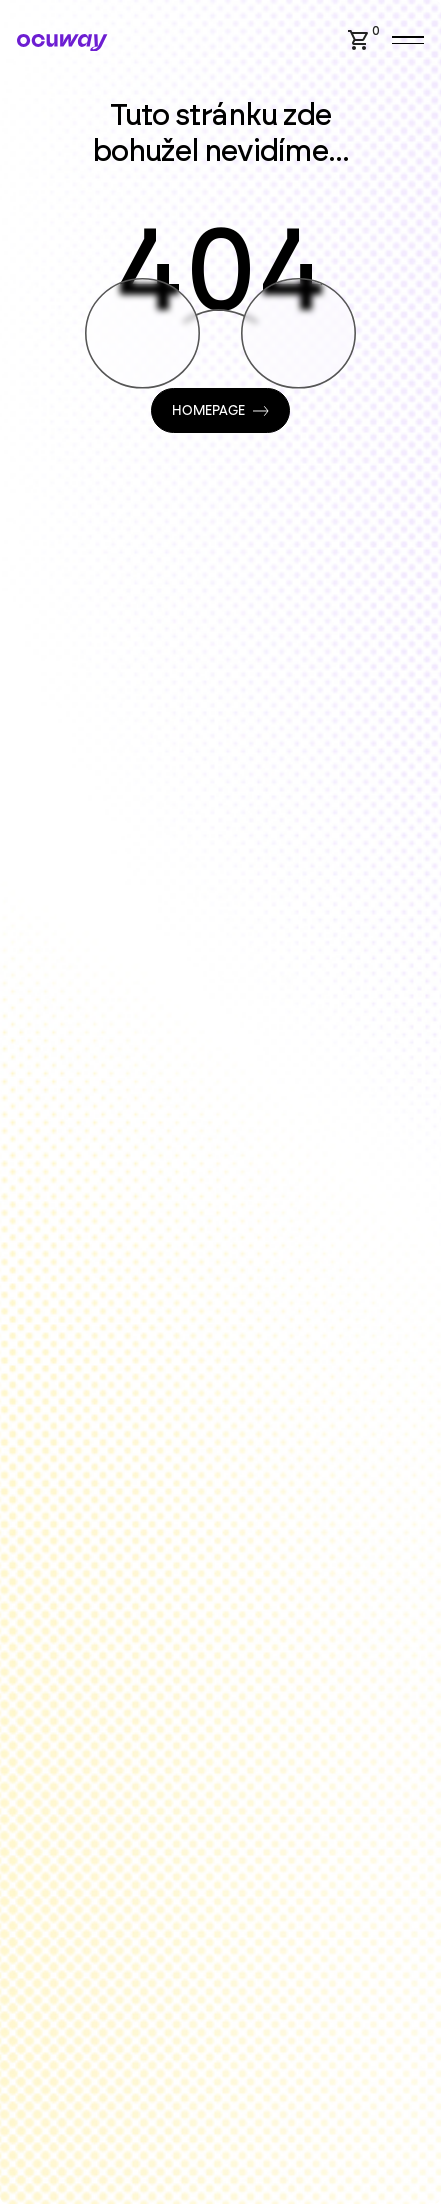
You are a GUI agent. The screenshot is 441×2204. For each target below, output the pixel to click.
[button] (367, 40)
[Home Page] (62, 42)
